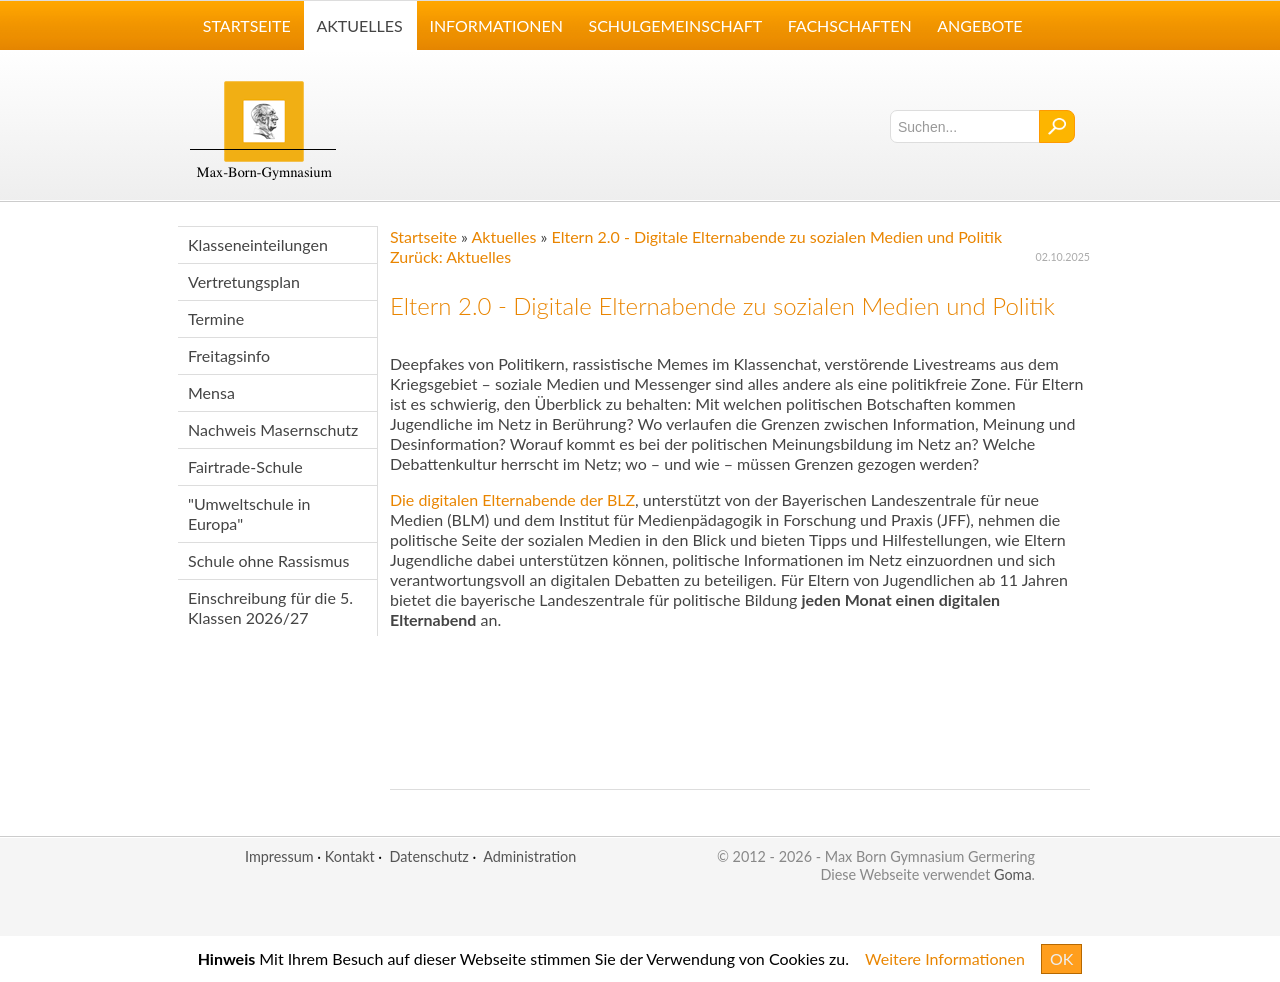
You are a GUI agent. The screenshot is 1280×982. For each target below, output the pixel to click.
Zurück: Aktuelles (450, 256)
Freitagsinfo (229, 355)
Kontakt (350, 856)
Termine (216, 318)
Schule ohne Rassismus (268, 560)
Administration (529, 856)
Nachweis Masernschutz (273, 429)
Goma (1013, 874)
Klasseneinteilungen (258, 244)
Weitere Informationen (945, 958)
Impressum (279, 856)
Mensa (211, 392)
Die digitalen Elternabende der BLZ (512, 499)
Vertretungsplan (244, 281)
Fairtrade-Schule (245, 466)
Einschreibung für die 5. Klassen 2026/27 (270, 607)
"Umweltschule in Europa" (249, 513)
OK (1061, 958)
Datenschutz (428, 856)
